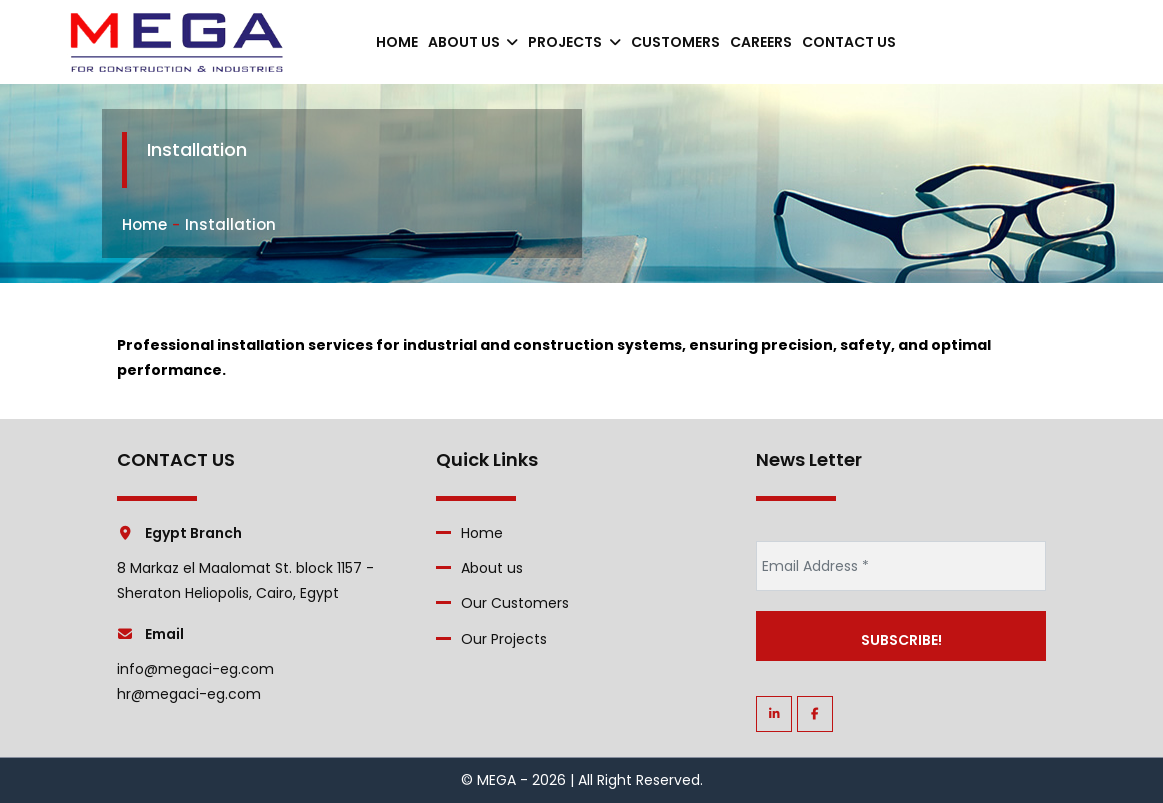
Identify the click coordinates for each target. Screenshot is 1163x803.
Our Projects (504, 639)
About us (473, 42)
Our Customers (515, 603)
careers (761, 42)
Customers (675, 42)
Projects (574, 42)
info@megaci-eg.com (195, 669)
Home (397, 42)
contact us (849, 42)
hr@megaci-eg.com (189, 694)
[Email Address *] (901, 566)
